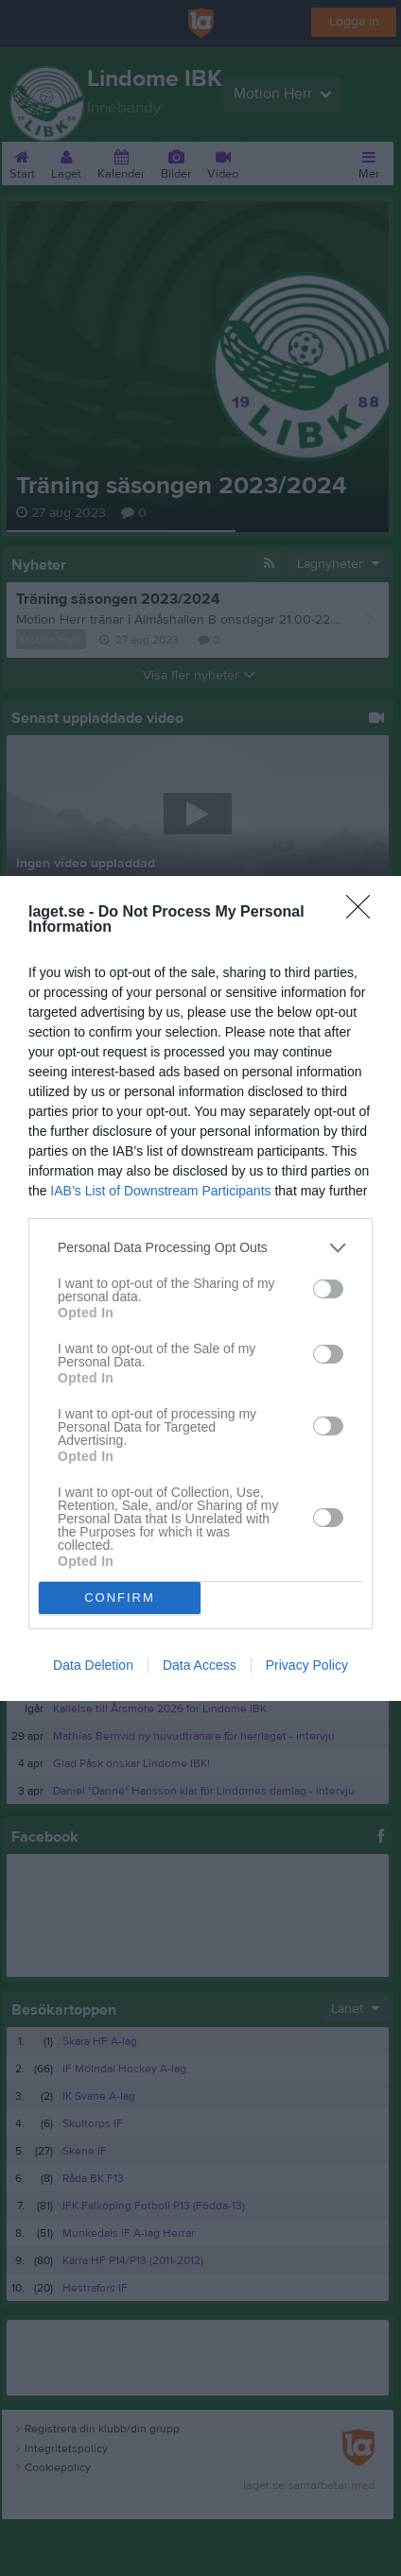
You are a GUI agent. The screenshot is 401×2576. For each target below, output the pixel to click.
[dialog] (200, 1287)
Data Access (199, 1665)
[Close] (364, 912)
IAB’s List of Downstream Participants (160, 1189)
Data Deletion (93, 1665)
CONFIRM (119, 1596)
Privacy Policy (307, 1665)
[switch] (328, 1288)
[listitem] (200, 1247)
